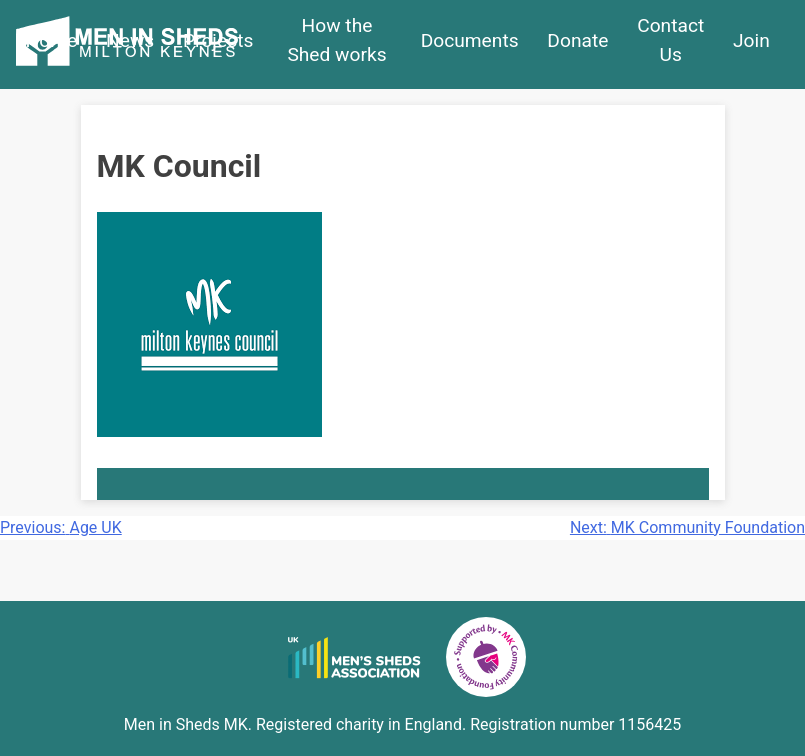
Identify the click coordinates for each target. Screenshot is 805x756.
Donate (577, 40)
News (130, 40)
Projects (218, 40)
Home (52, 40)
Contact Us (670, 40)
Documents (470, 40)
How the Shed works (336, 40)
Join (751, 40)
